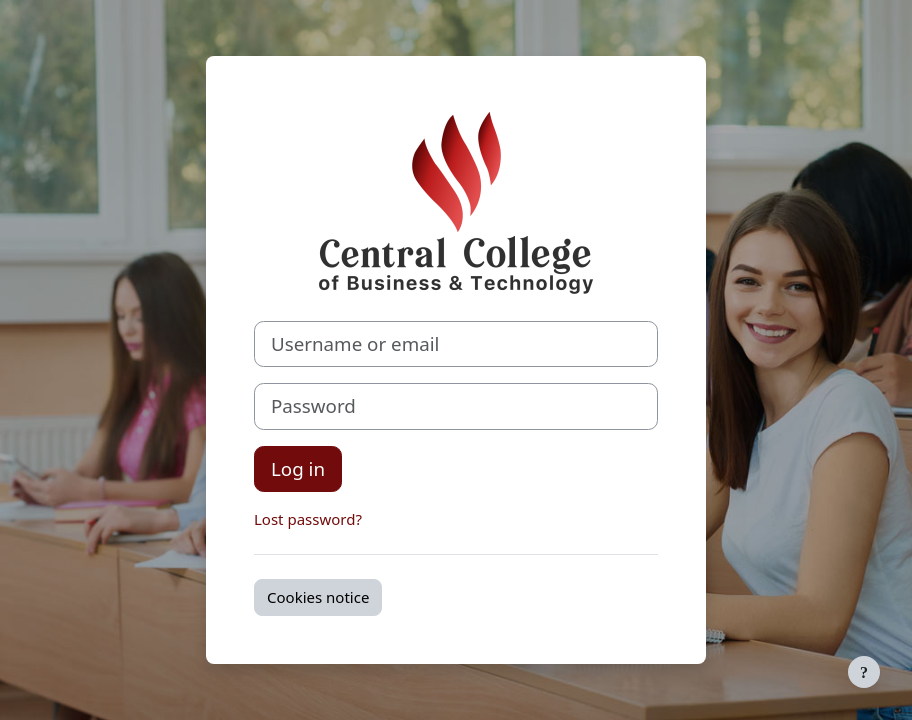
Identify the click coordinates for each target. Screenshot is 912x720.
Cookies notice (318, 597)
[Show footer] (864, 672)
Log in (298, 468)
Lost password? (308, 519)
